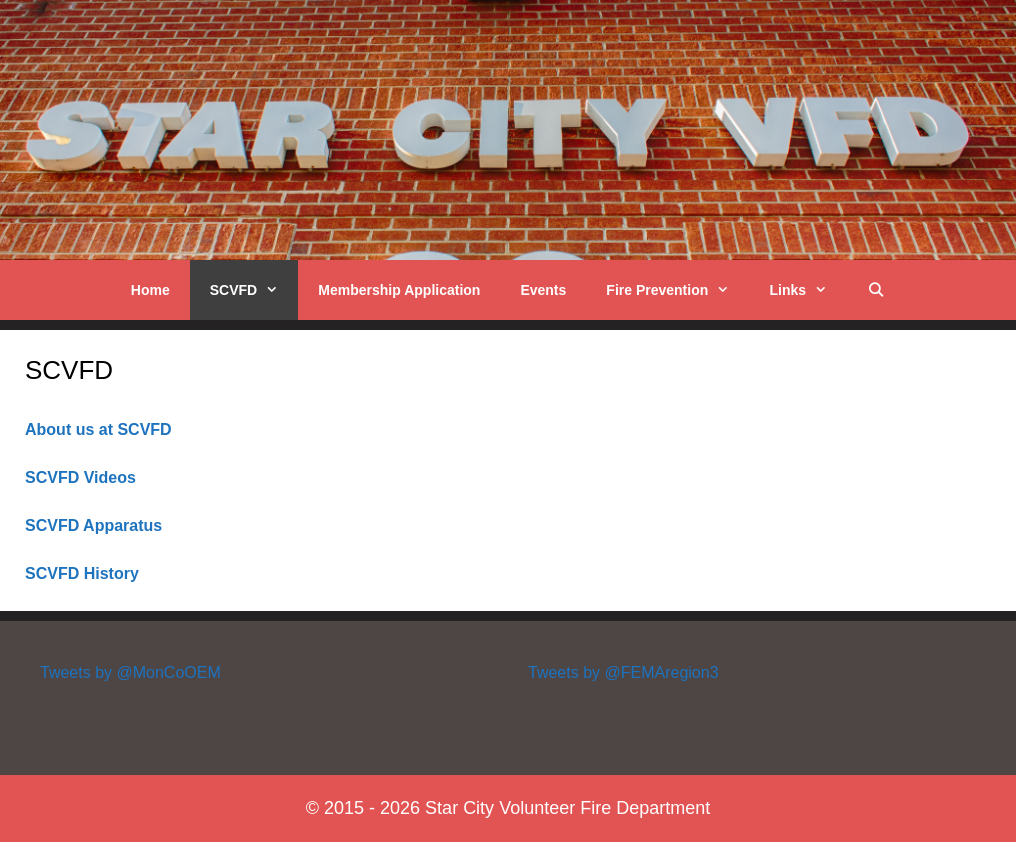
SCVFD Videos (80, 477)
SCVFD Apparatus (93, 525)
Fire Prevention (677, 290)
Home (150, 290)
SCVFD (254, 290)
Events (543, 290)
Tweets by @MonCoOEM (130, 672)
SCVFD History (82, 573)
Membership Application (399, 290)
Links (808, 290)
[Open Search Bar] (876, 290)
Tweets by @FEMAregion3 (623, 672)
